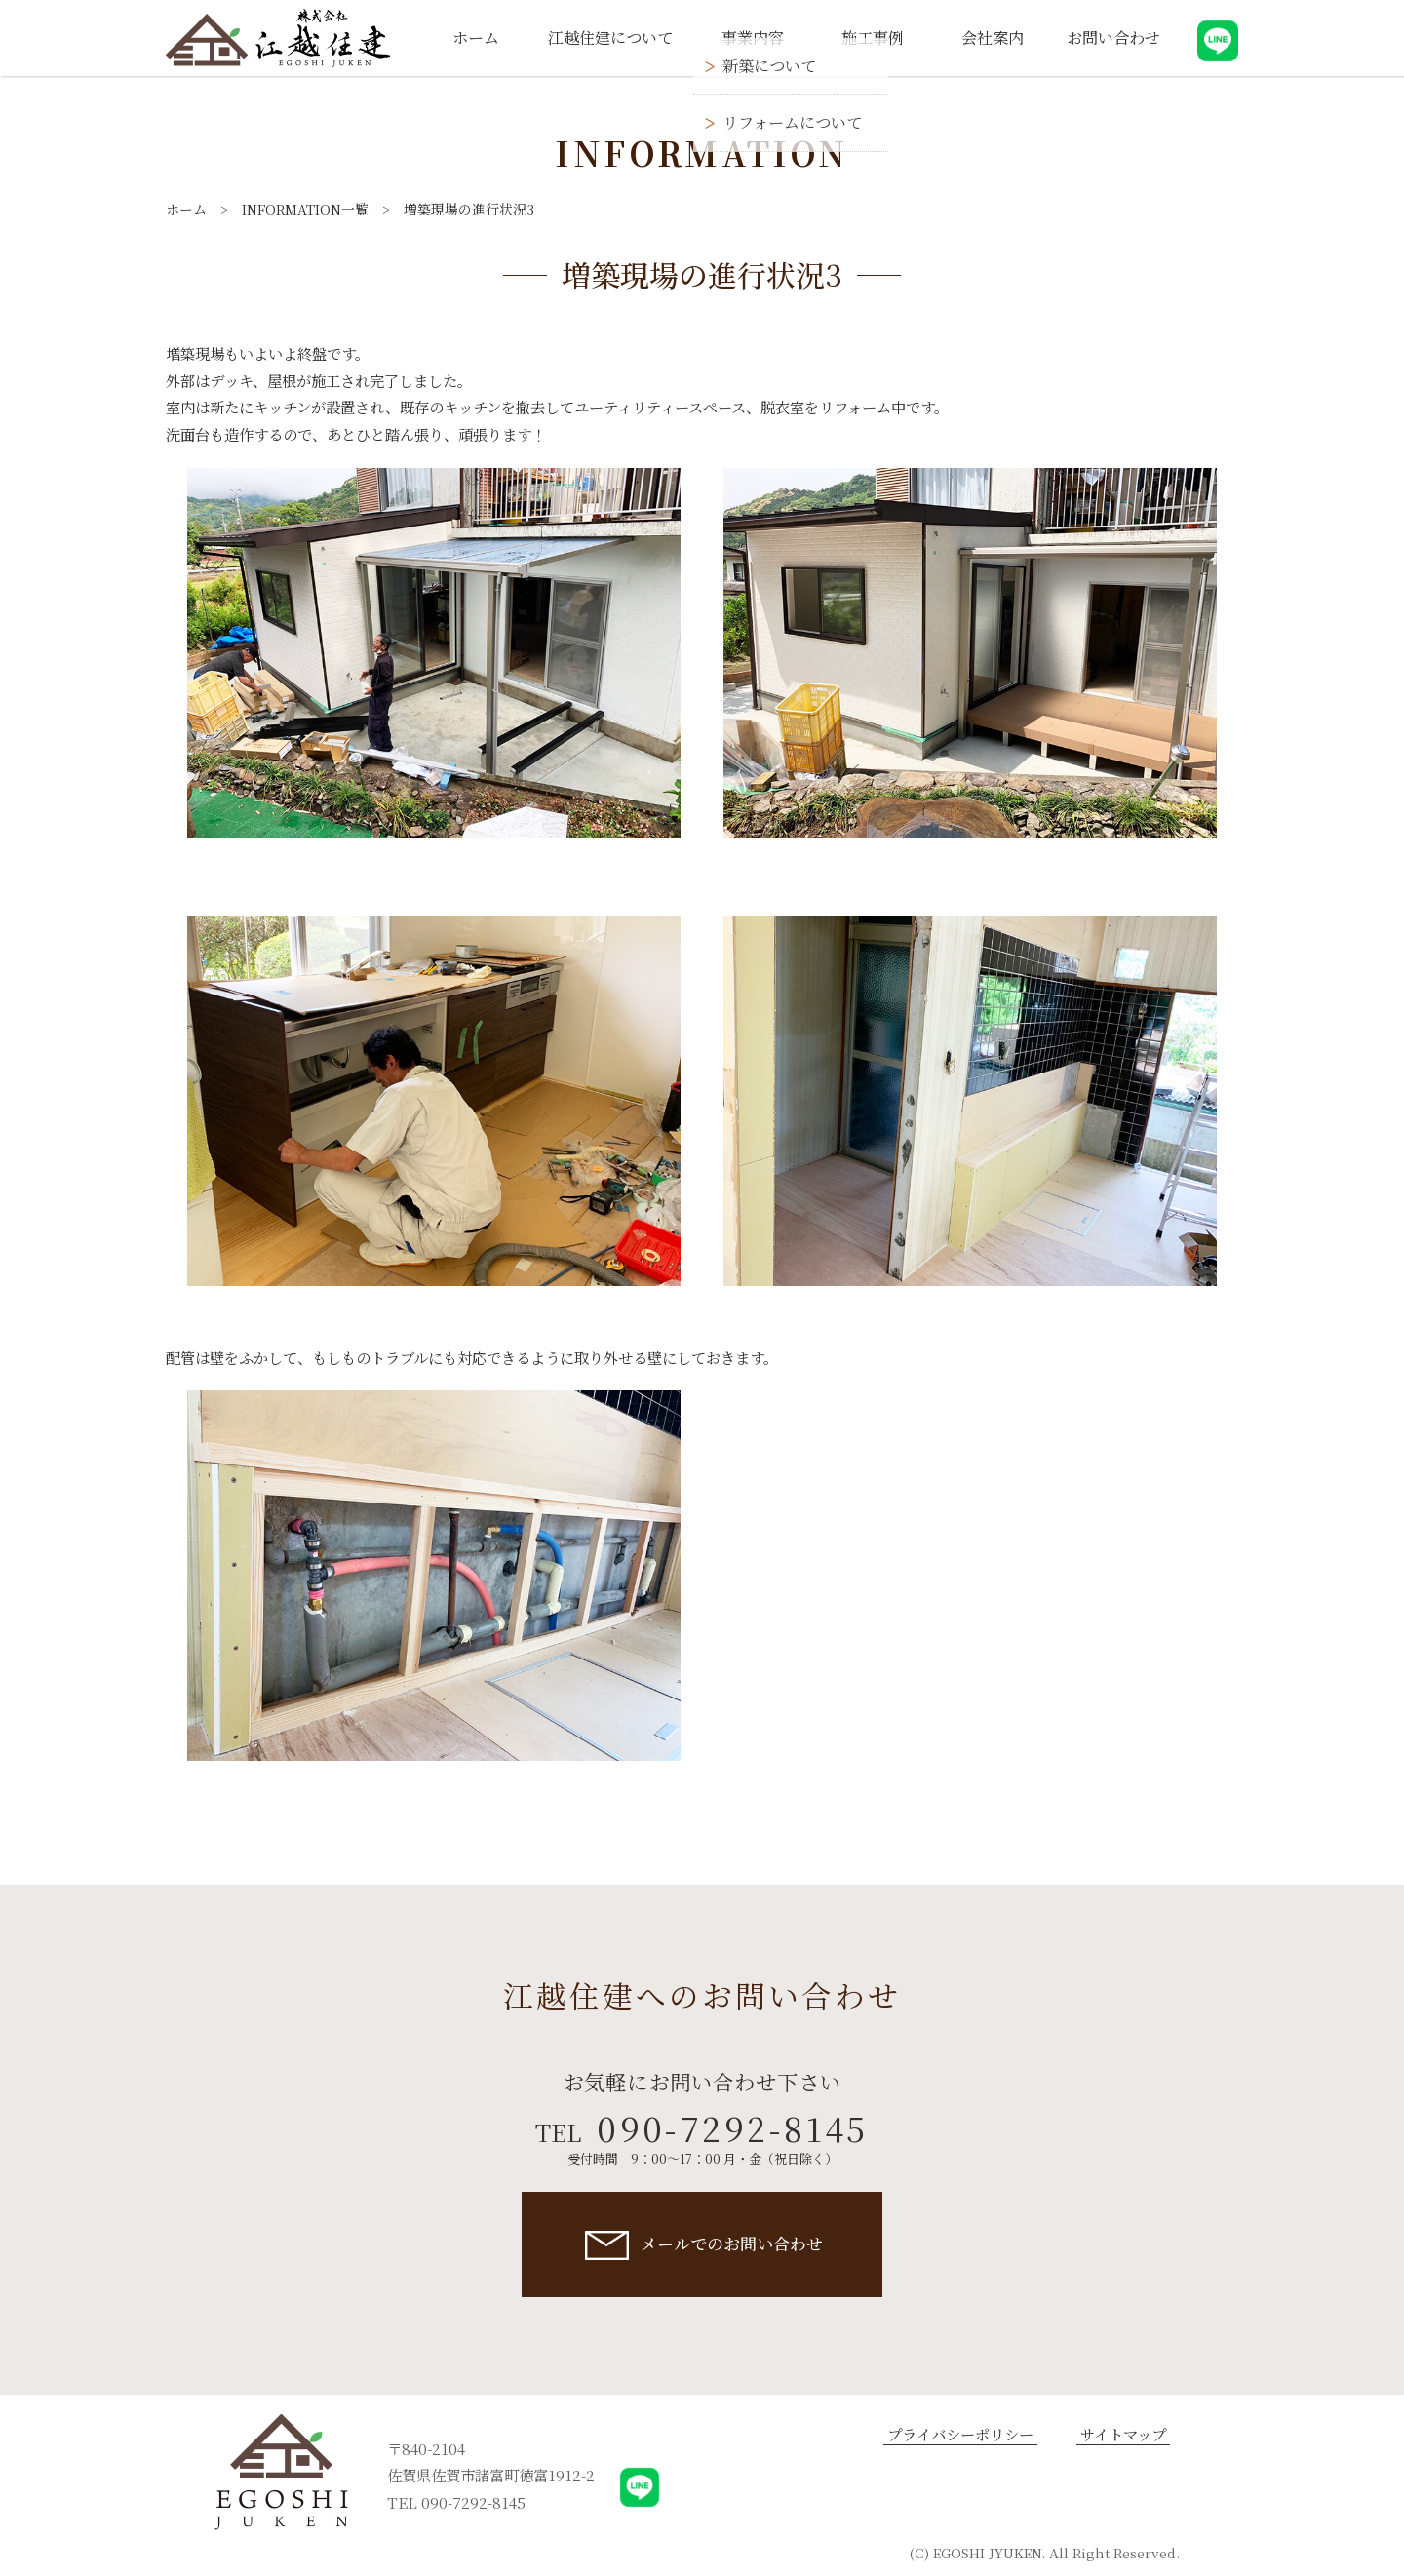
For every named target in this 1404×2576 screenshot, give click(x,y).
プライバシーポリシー (960, 2434)
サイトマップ (1123, 2434)
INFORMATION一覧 (305, 208)
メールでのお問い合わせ (732, 2243)
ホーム (186, 208)
